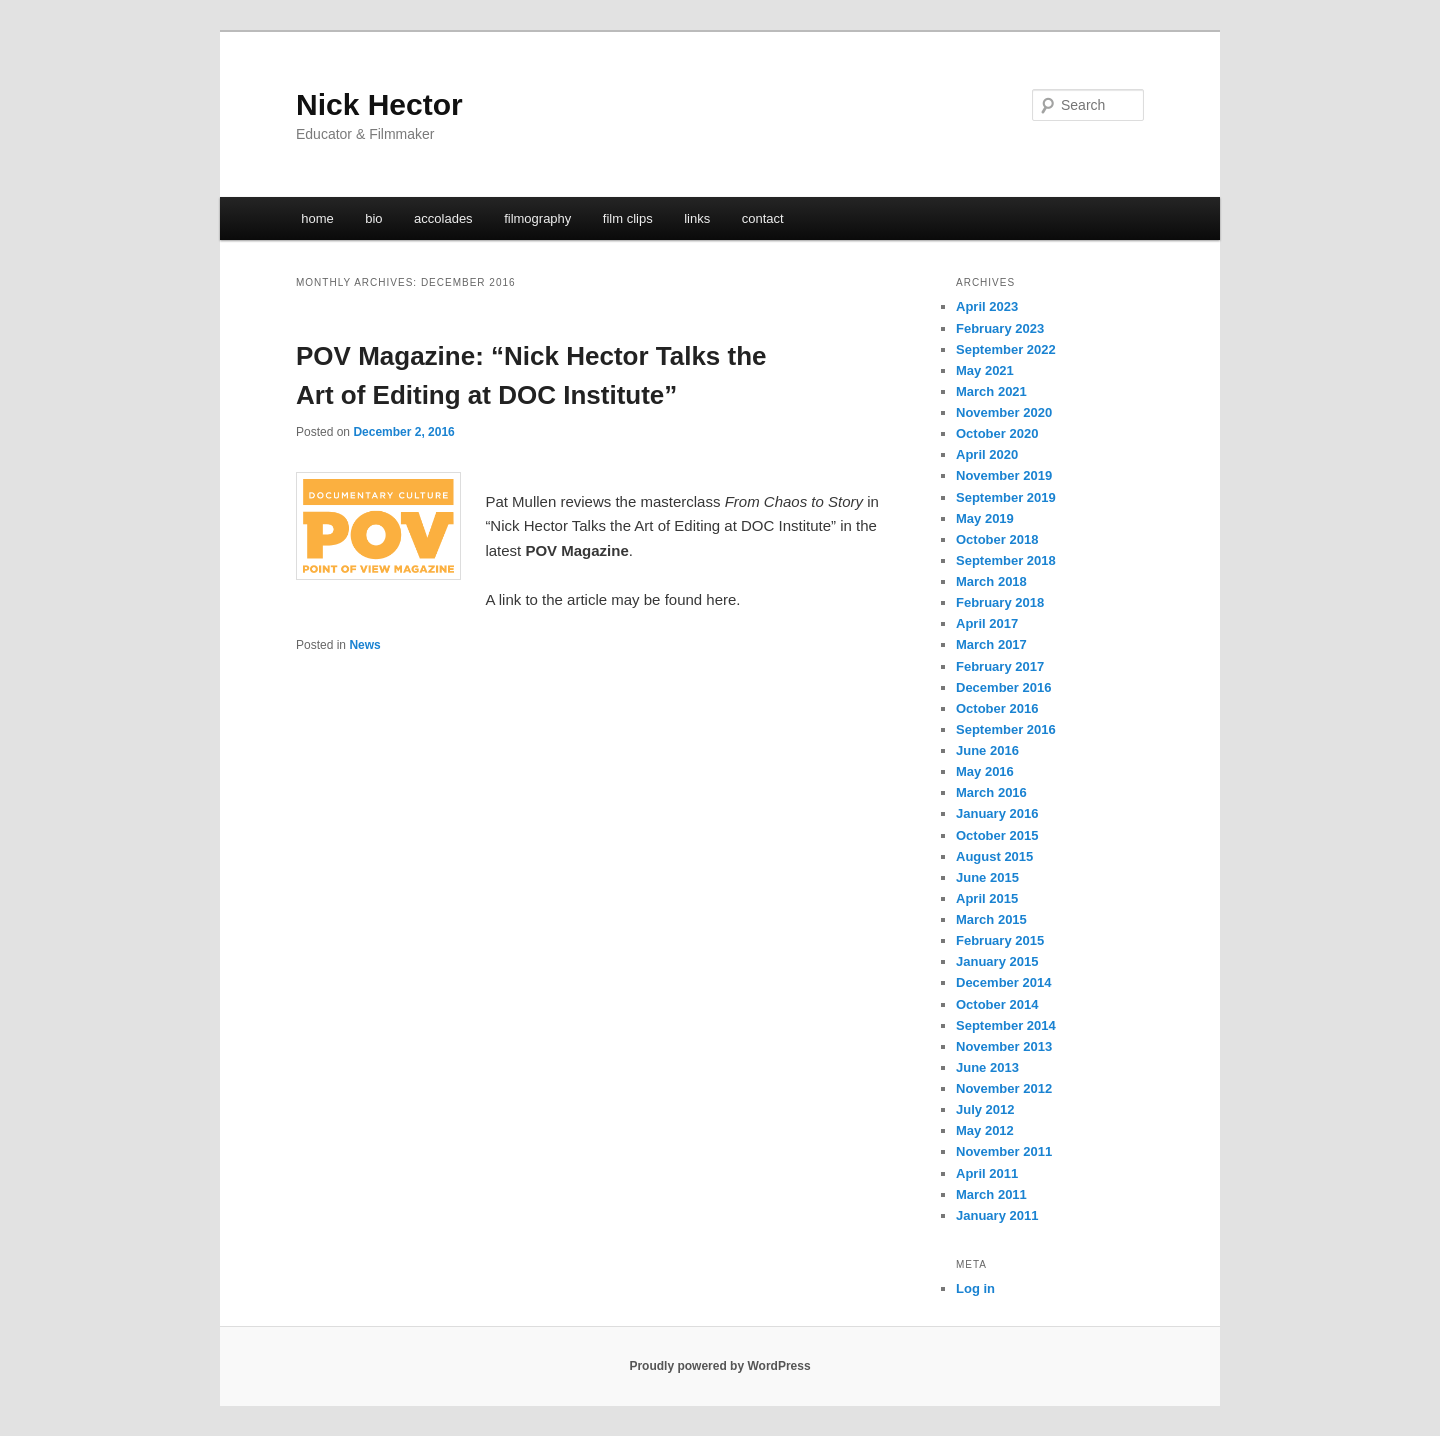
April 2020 (987, 454)
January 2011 (997, 1215)
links (697, 218)
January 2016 (997, 813)
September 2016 (1006, 729)
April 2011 (987, 1173)
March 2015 (991, 919)
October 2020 (997, 433)
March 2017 (991, 644)
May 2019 (985, 518)
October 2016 (997, 708)
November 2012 (1004, 1088)
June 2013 (987, 1067)
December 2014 (1003, 982)
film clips (628, 218)
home (317, 218)
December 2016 (1003, 687)
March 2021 (991, 391)
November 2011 (1004, 1151)
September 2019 (1006, 497)
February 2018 (1000, 602)
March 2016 (991, 792)
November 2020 (1004, 412)
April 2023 (987, 306)
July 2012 (985, 1109)
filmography (537, 218)
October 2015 (997, 835)
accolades (443, 218)
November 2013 (1004, 1046)
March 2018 (991, 581)
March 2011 (991, 1194)
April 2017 (987, 623)
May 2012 (985, 1130)
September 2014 (1006, 1025)
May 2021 (985, 370)
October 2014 (997, 1004)
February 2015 (1000, 940)
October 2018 (997, 539)
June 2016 (987, 750)
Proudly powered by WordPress (719, 1366)
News (364, 645)
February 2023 (1000, 328)
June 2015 (987, 877)
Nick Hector (379, 104)
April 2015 (987, 898)
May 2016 (985, 771)
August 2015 (994, 856)
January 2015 (997, 961)
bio (373, 218)
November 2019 (1004, 475)
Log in (975, 1288)
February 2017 (1000, 666)
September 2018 (1006, 560)
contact (763, 218)
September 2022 (1006, 349)
